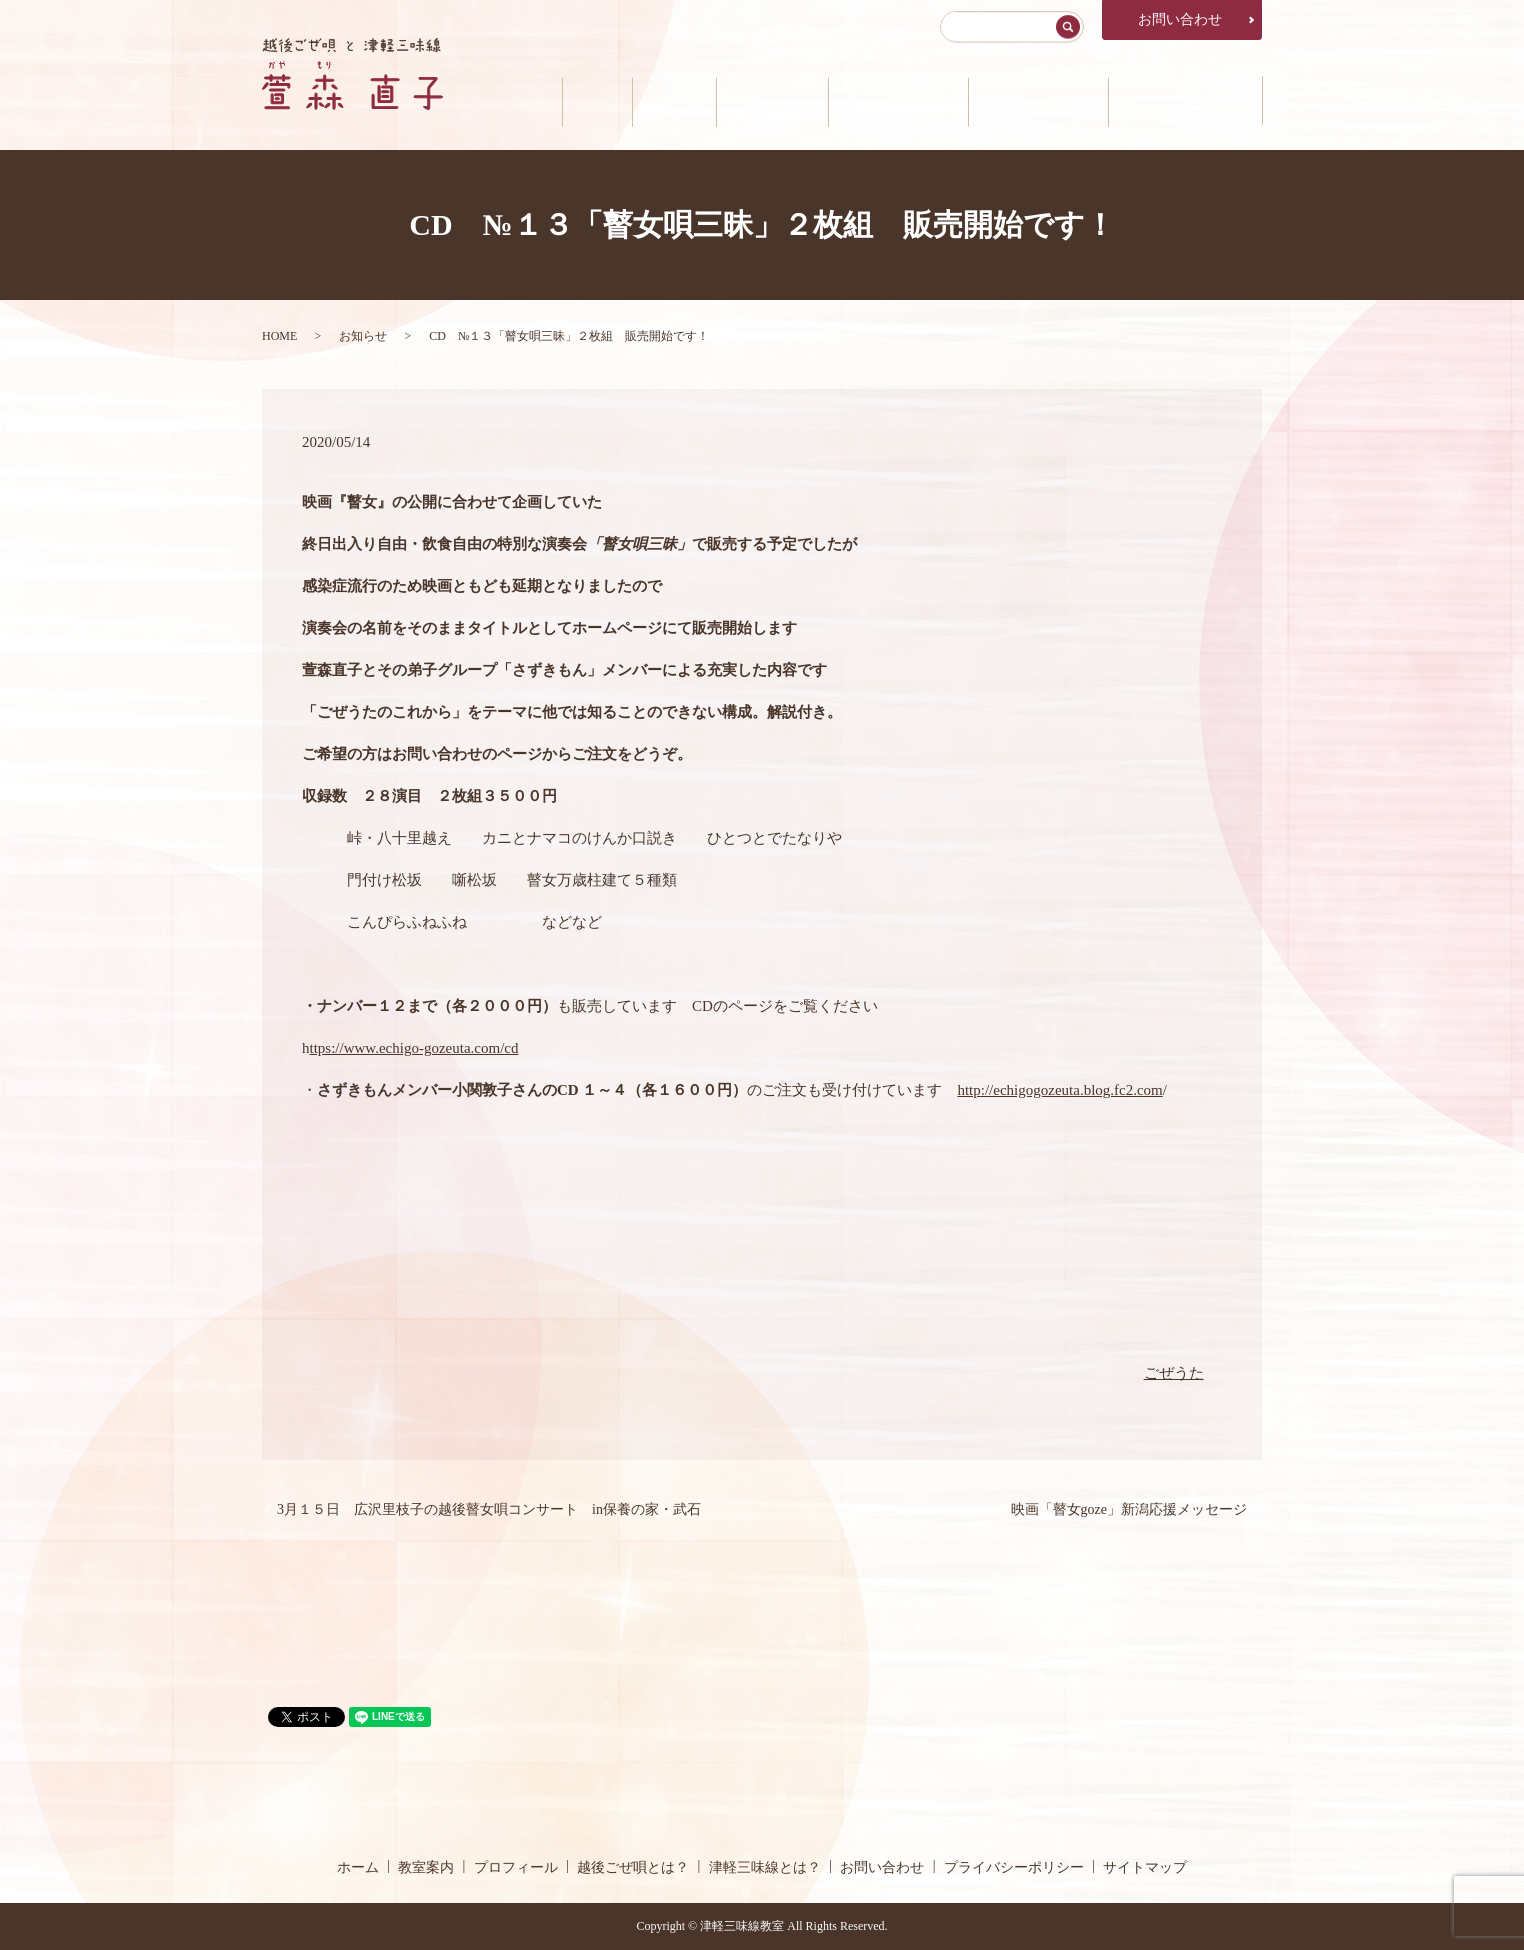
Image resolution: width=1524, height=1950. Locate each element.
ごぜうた (1174, 1373)
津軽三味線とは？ (1030, 101)
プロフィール (752, 101)
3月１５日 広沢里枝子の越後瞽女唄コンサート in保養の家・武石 (489, 1509)
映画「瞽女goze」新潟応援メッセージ (1129, 1509)
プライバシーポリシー (1014, 1867)
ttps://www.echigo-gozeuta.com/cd (414, 1048)
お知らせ (363, 336)
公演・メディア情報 (1182, 101)
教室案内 (649, 101)
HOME (279, 336)
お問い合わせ (1180, 19)
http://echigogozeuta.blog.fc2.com (1059, 1090)
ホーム (566, 101)
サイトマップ (1145, 1867)
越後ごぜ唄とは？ (884, 101)
